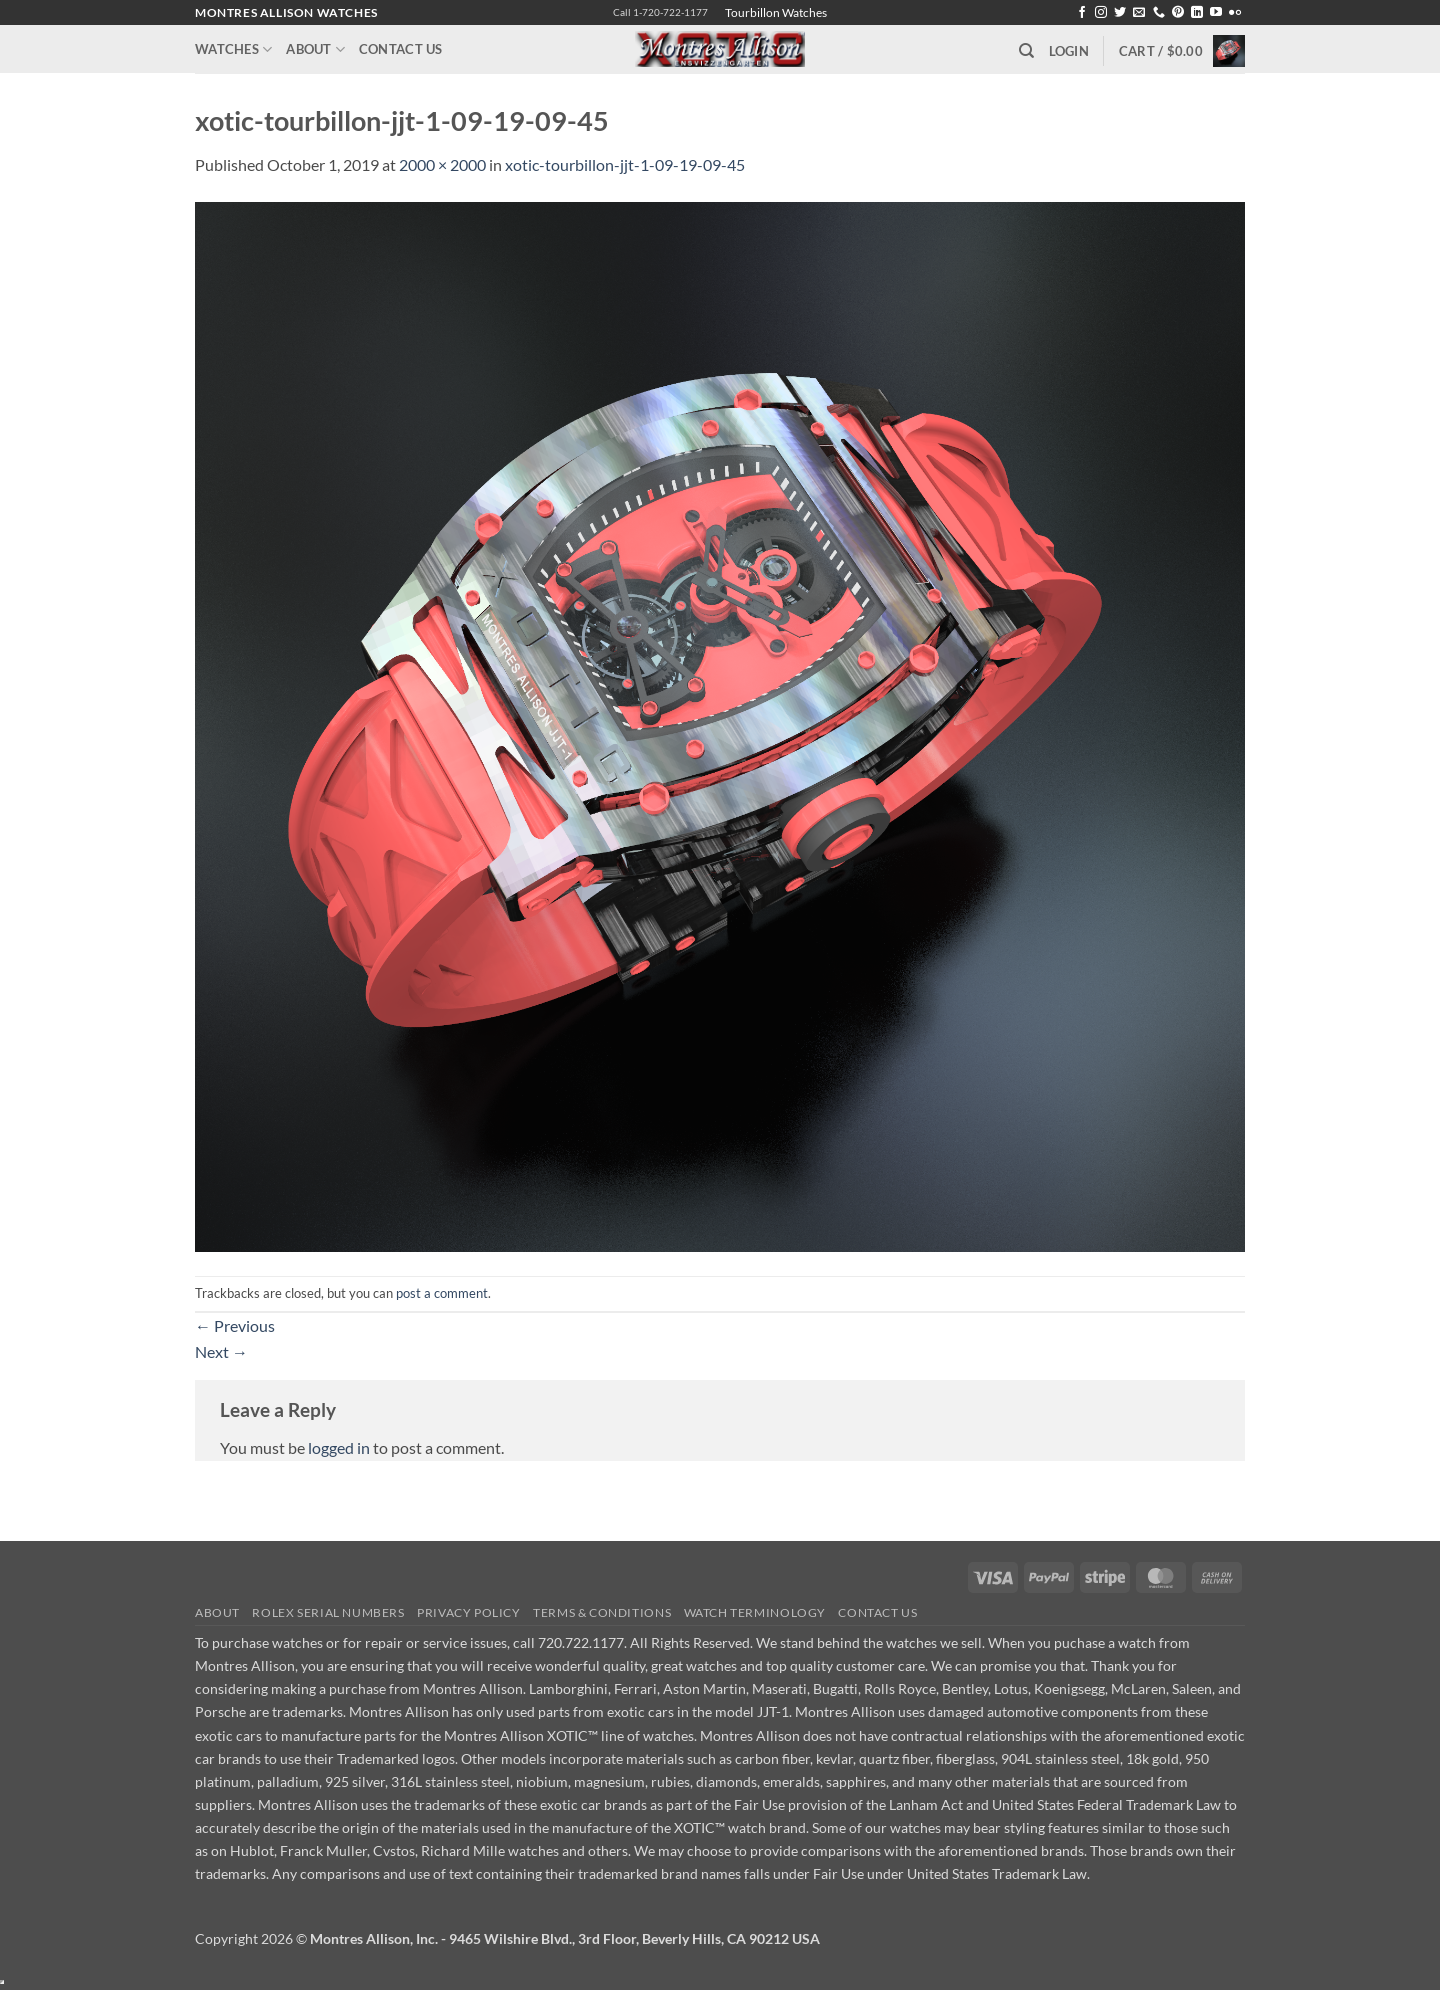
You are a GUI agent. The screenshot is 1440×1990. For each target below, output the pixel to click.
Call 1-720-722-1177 (660, 12)
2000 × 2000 (442, 164)
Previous (235, 1325)
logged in (339, 1447)
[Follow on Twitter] (1120, 13)
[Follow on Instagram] (1101, 13)
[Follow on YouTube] (1216, 13)
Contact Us (401, 49)
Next (221, 1351)
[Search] (1026, 51)
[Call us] (1159, 13)
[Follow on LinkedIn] (1197, 13)
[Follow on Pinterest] (1178, 13)
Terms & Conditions (602, 1612)
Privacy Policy (469, 1612)
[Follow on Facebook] (1082, 13)
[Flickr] (1235, 13)
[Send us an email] (1139, 13)
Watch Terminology (755, 1612)
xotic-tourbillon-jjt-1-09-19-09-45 (625, 164)
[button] (1069, 51)
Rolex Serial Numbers (328, 1612)
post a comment (442, 1293)
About (315, 49)
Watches (233, 49)
